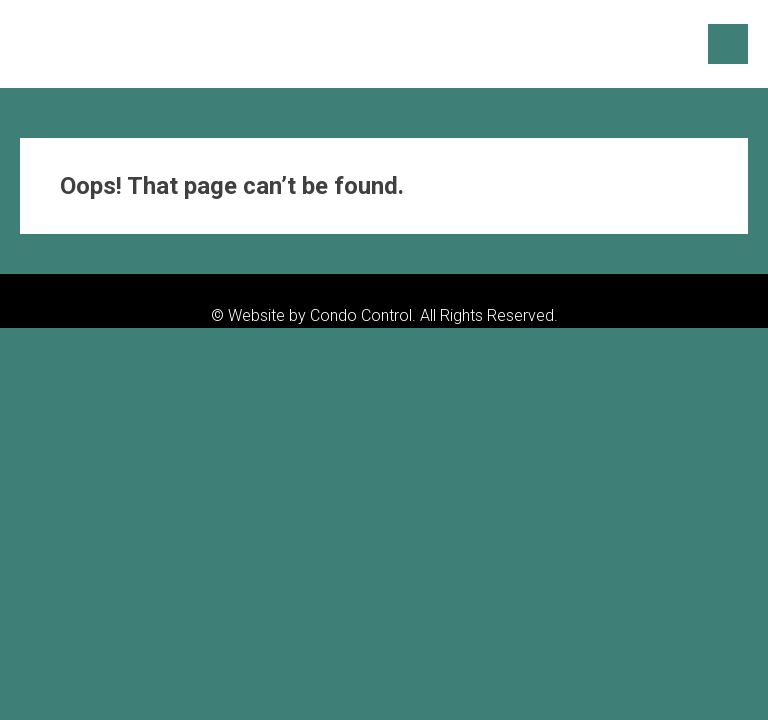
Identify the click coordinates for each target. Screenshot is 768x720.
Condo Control (361, 315)
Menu (728, 44)
